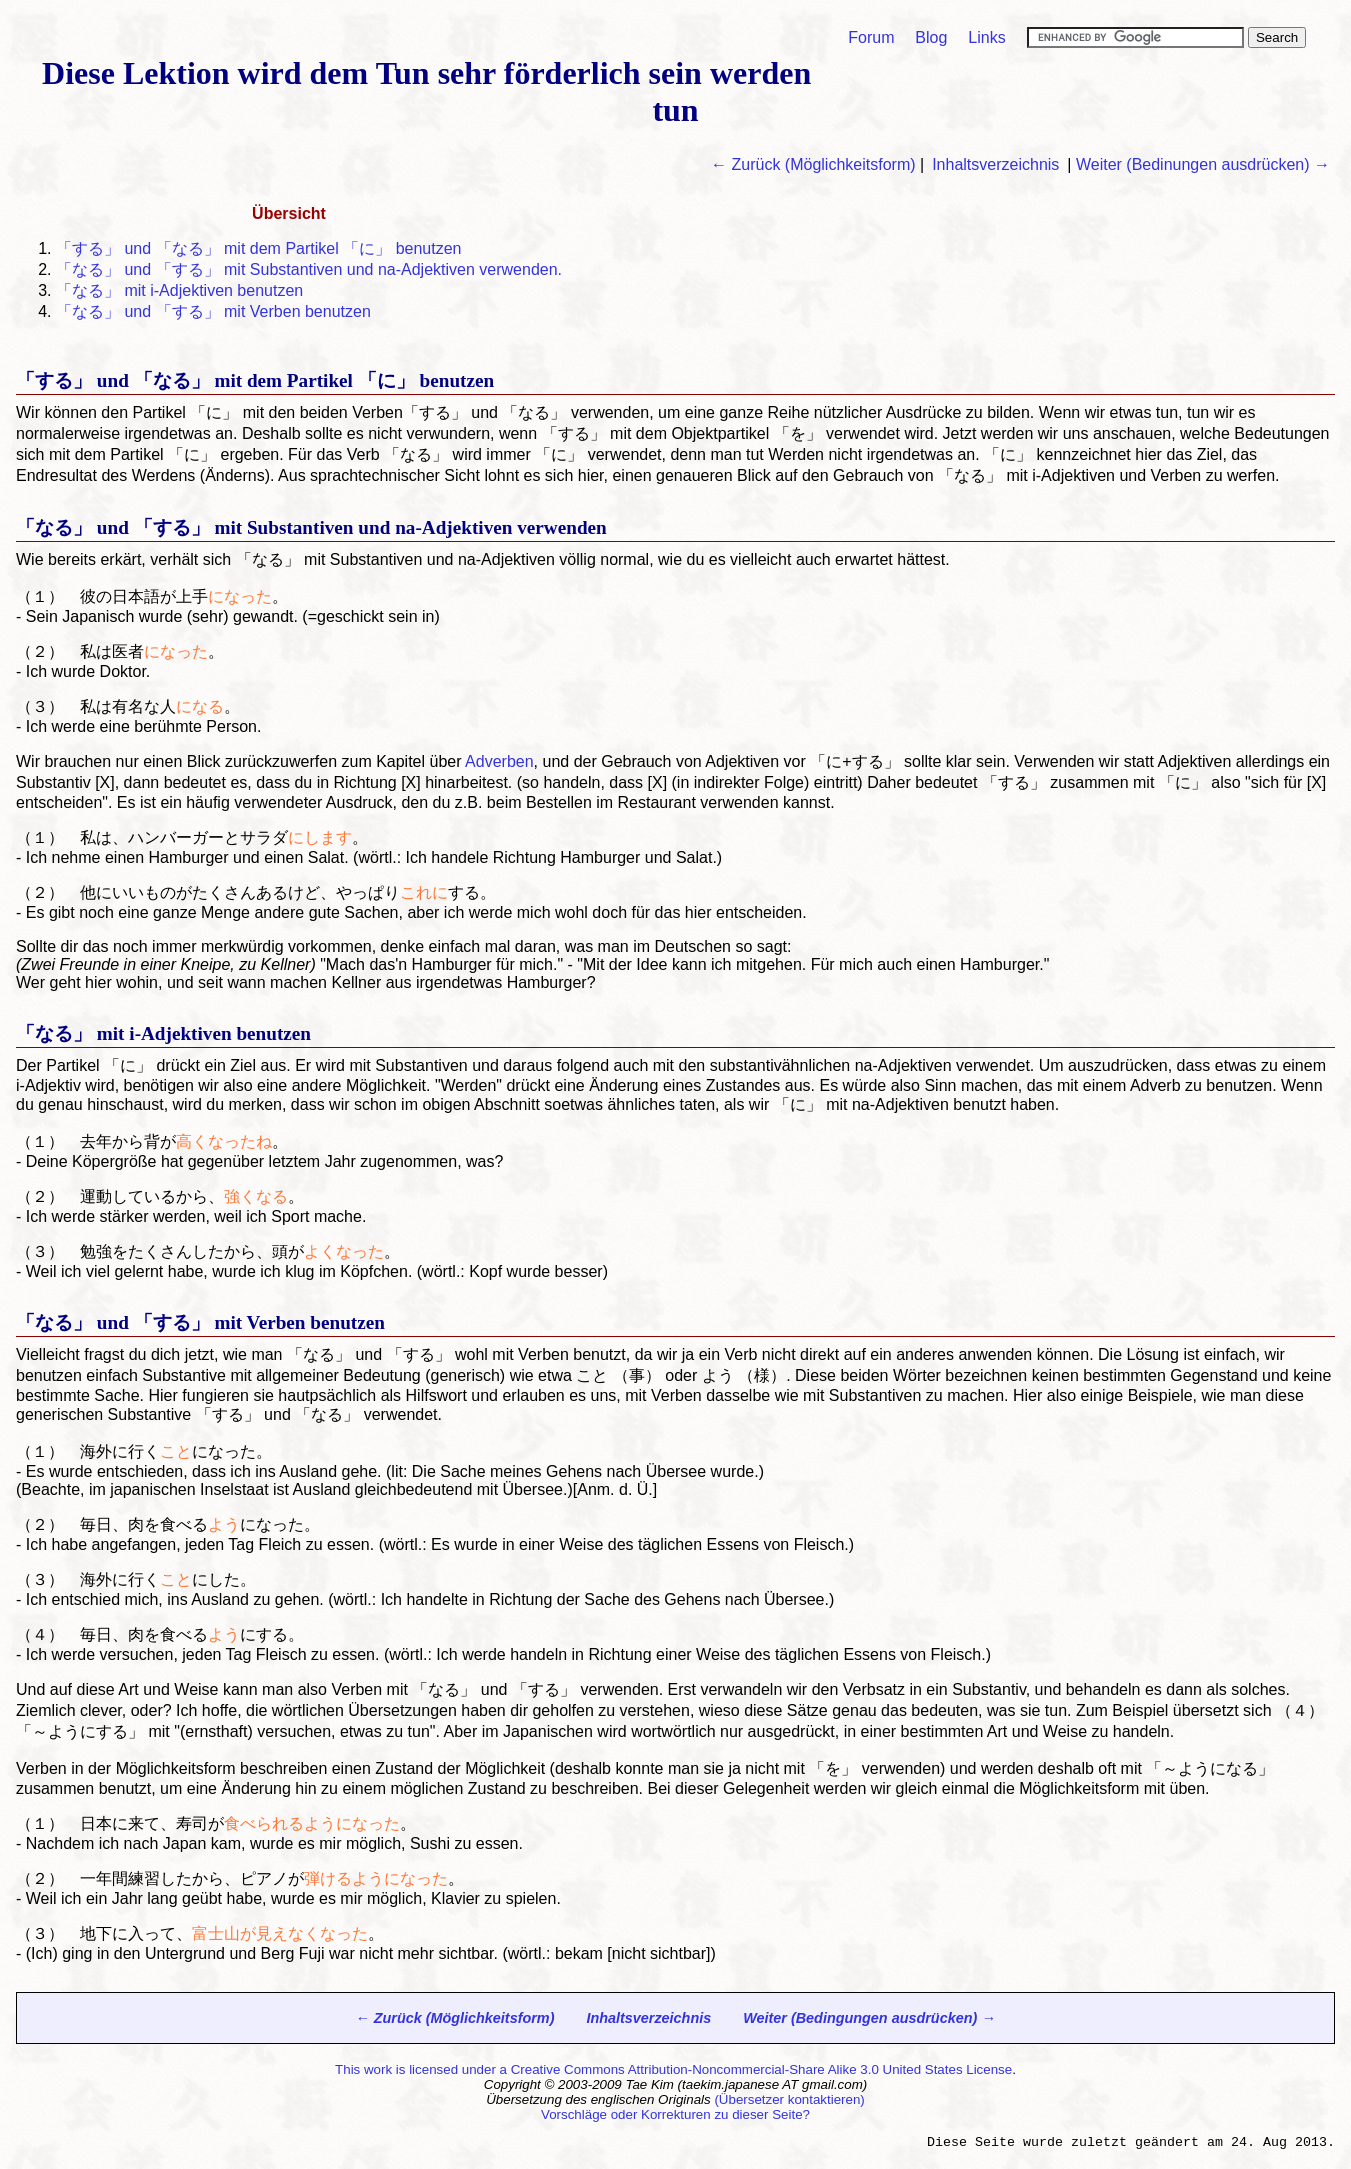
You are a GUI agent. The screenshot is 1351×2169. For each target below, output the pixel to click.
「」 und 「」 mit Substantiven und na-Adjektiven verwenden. (309, 269)
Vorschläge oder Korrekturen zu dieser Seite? (675, 2114)
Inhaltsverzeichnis (995, 164)
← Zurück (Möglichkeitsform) (813, 164)
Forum (871, 37)
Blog (931, 37)
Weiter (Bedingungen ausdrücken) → (869, 2018)
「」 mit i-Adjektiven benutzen (179, 290)
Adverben (499, 761)
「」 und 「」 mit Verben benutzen (213, 311)
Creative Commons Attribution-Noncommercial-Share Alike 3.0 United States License (762, 2069)
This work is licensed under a (423, 2069)
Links (986, 37)
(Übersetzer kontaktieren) (789, 2099)
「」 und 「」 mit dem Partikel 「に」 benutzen (258, 248)
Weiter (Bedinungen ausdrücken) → (1203, 164)
